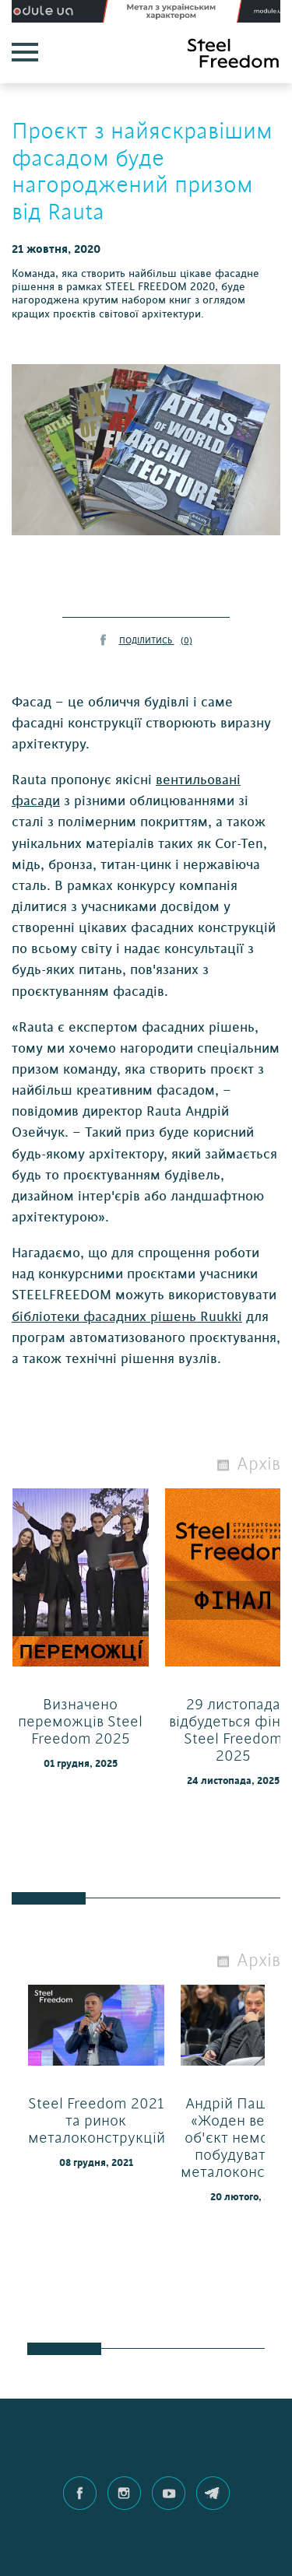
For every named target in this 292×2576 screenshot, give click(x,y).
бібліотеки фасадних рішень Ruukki (127, 1317)
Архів (258, 1464)
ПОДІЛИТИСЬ (155, 641)
